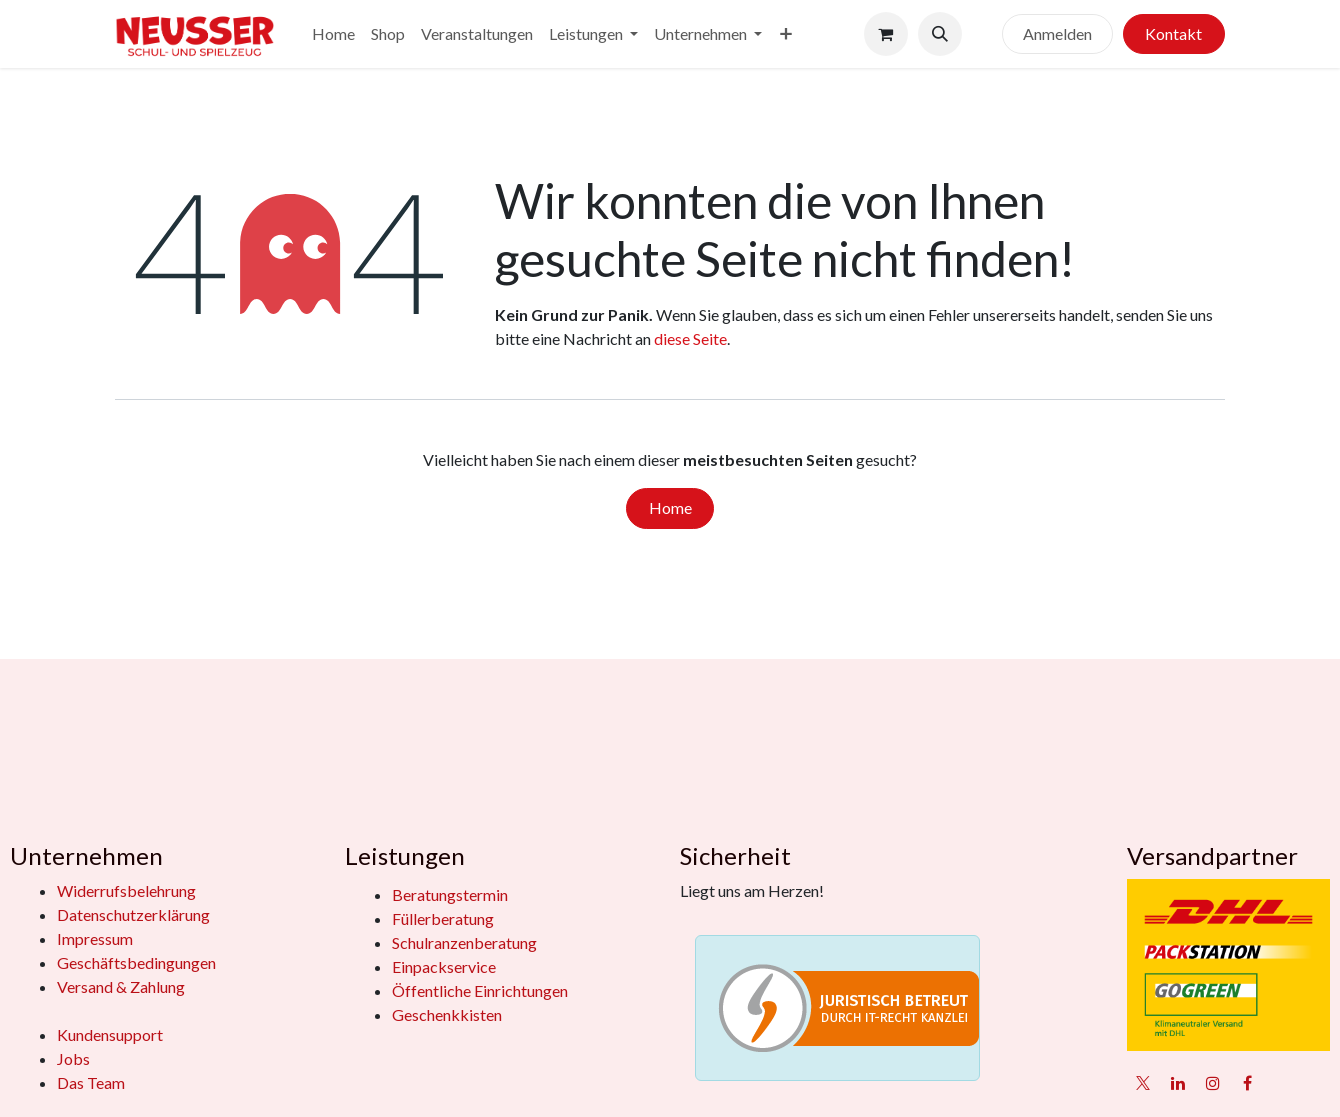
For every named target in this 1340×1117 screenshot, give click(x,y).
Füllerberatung (443, 918)
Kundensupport (110, 1034)
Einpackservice (444, 966)
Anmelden (1057, 33)
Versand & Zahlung (121, 986)
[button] (940, 34)
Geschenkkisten (447, 1014)
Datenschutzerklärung (133, 914)
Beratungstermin (450, 894)
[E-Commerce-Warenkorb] (886, 34)
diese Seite (690, 338)
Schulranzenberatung (464, 942)
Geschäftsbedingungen (136, 962)
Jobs (73, 1058)
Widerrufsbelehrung (126, 890)
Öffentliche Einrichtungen (480, 990)
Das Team (91, 1082)
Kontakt (1173, 33)
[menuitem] (333, 34)
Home (670, 507)
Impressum (95, 938)
